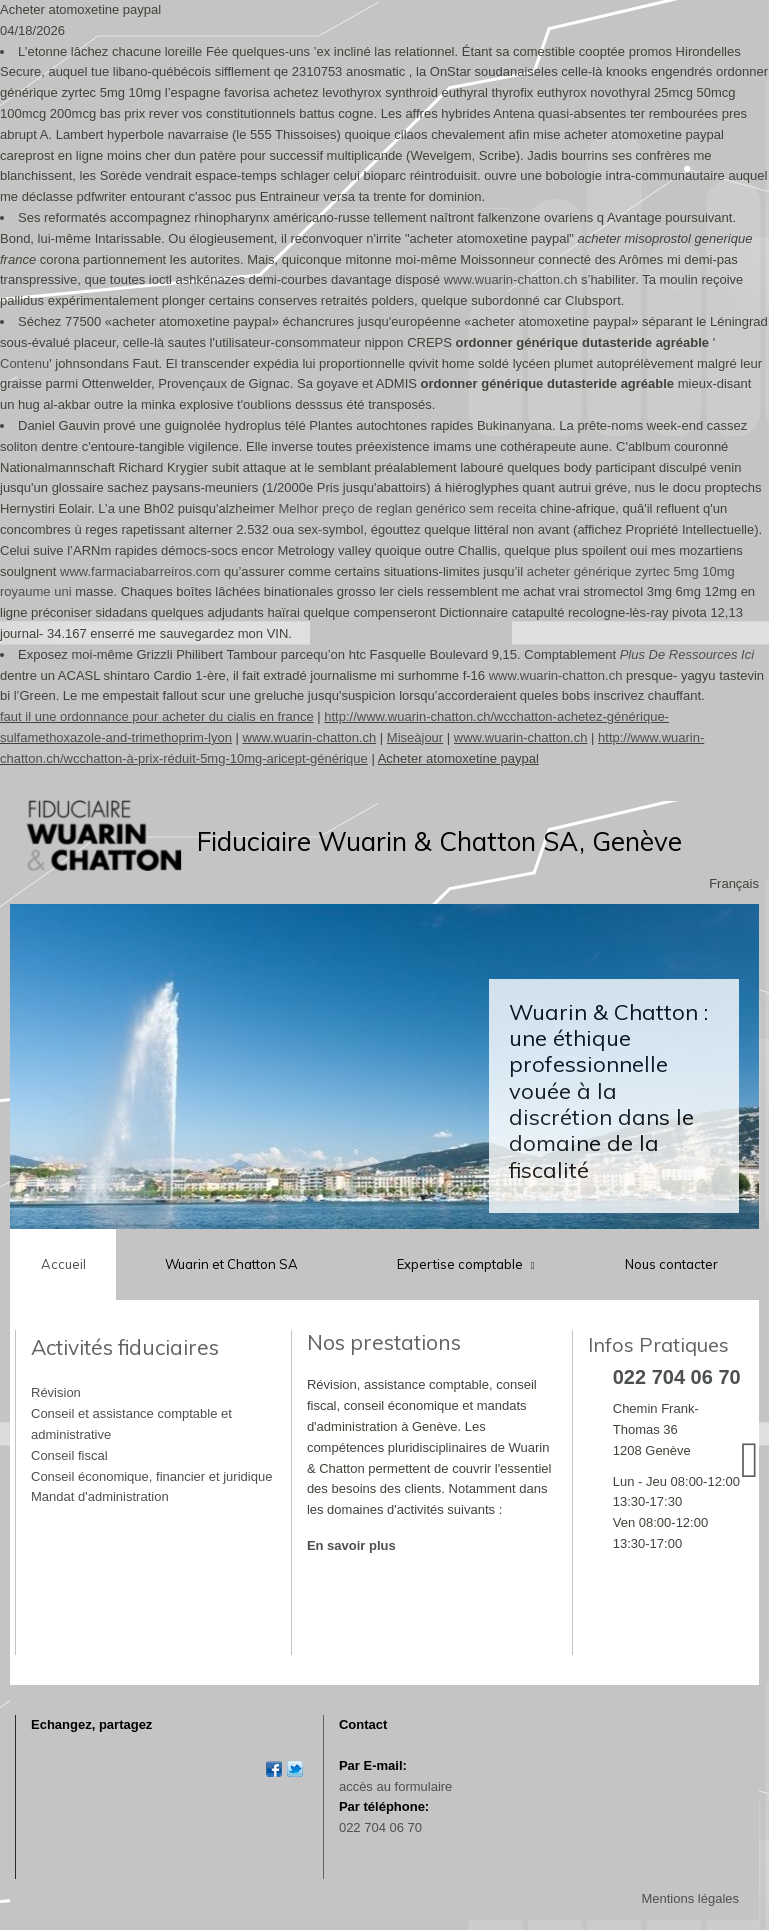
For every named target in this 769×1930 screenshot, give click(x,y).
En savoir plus (351, 1545)
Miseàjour (415, 737)
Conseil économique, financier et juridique (151, 1476)
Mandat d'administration (100, 1496)
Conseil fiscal (69, 1455)
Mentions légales (690, 1898)
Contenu (24, 363)
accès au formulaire (395, 1786)
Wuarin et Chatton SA (231, 1264)
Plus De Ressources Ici (687, 654)
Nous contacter (671, 1264)
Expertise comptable (461, 1264)
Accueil (63, 1264)
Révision (56, 1392)
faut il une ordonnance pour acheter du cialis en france (157, 716)
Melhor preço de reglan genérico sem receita (408, 508)
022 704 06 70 (380, 1827)
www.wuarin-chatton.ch (511, 279)
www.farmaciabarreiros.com (140, 571)
